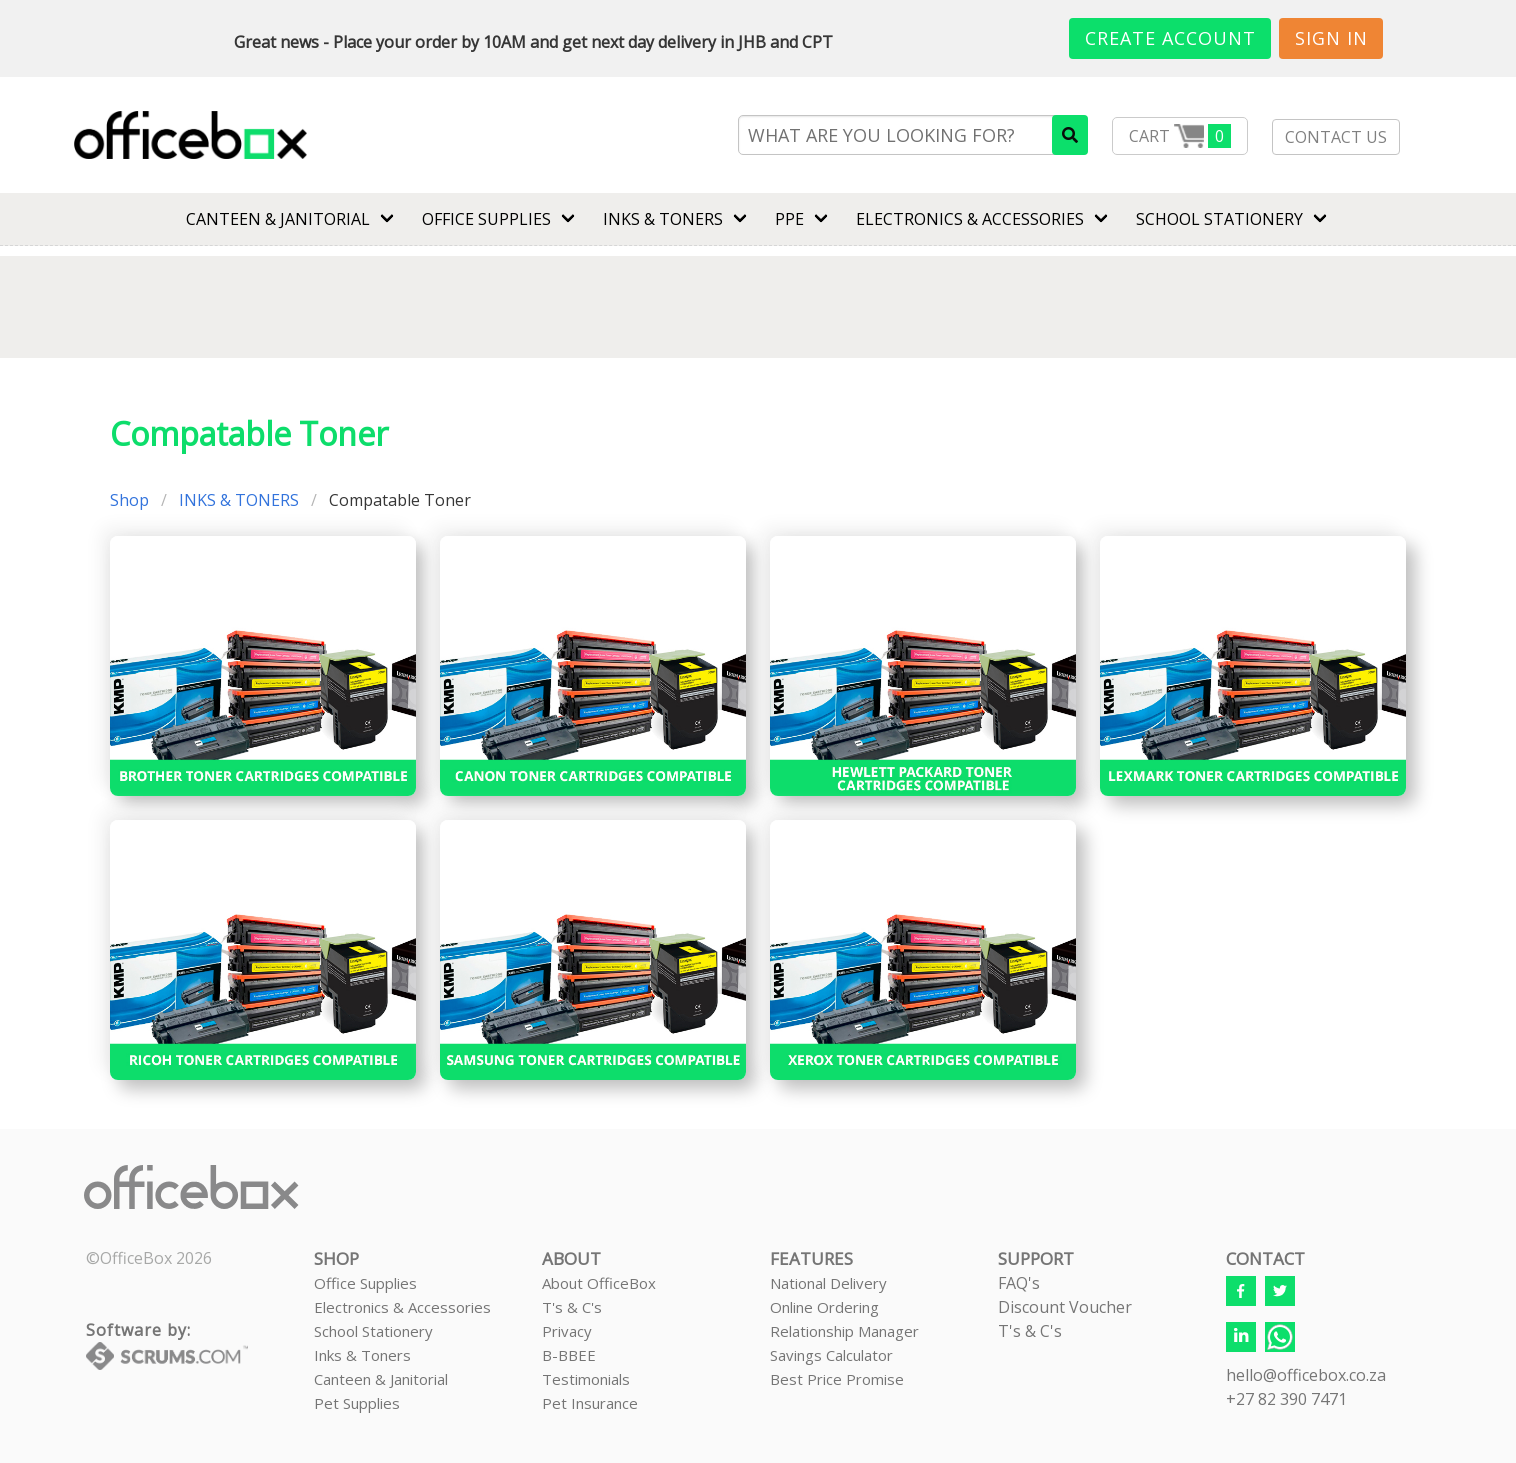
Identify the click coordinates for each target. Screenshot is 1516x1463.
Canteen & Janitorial (381, 1379)
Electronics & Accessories (402, 1307)
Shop (129, 500)
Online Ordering (824, 1307)
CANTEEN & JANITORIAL (278, 219)
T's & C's (572, 1307)
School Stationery (373, 1331)
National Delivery (828, 1283)
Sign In (1331, 38)
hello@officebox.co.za (1306, 1375)
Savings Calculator (831, 1355)
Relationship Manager (844, 1331)
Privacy (567, 1331)
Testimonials (586, 1379)
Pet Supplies (357, 1403)
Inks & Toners (362, 1355)
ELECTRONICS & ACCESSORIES (970, 219)
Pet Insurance (590, 1403)
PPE (789, 219)
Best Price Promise (837, 1379)
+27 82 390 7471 (1286, 1399)
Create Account (1170, 38)
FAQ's (1019, 1283)
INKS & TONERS (663, 219)
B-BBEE (569, 1355)
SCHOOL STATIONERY (1219, 219)
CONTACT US (1336, 137)
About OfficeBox (599, 1283)
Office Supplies (486, 219)
